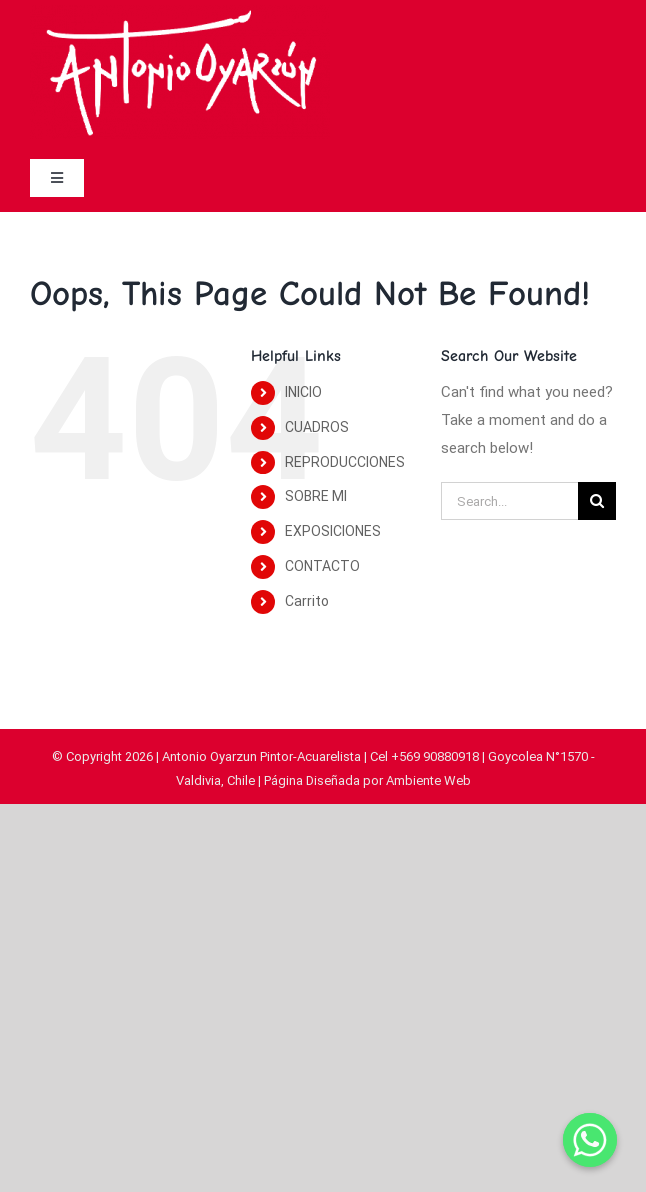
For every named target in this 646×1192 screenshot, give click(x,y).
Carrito (307, 601)
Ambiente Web (428, 780)
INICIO (303, 392)
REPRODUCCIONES (345, 462)
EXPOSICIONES (333, 531)
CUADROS (317, 427)
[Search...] (509, 501)
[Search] (597, 501)
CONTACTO (322, 566)
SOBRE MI (316, 496)
